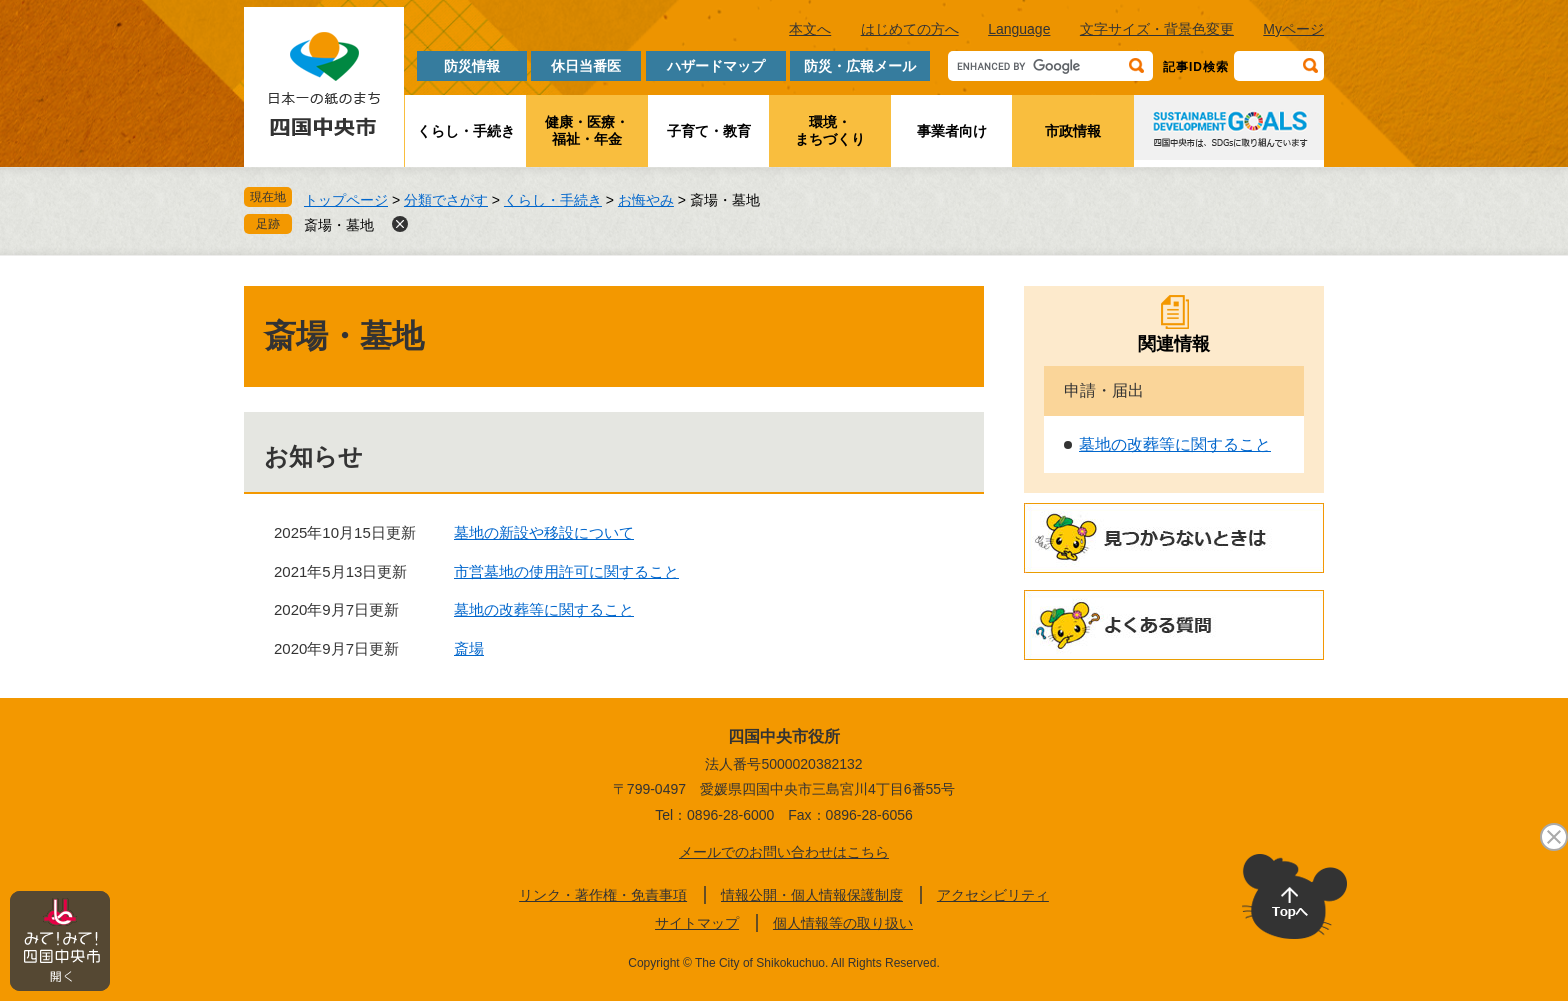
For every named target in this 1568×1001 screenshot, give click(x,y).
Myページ (1293, 29)
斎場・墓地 (339, 225)
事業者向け (952, 131)
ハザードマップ (716, 66)
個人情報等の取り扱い (843, 923)
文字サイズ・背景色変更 (1157, 29)
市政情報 (1073, 131)
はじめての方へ (910, 29)
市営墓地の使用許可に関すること (566, 571)
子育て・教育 (709, 131)
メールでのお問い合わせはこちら (784, 852)
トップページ (346, 200)
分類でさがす (446, 200)
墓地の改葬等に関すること (544, 609)
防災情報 (472, 66)
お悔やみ (646, 200)
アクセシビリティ (993, 895)
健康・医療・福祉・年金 (587, 130)
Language (1019, 29)
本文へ (810, 29)
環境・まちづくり (830, 130)
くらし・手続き (466, 131)
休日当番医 (586, 66)
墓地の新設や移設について (544, 532)
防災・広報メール (860, 66)
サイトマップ (697, 923)
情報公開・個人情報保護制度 (812, 895)
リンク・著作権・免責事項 (603, 895)
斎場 (469, 648)
